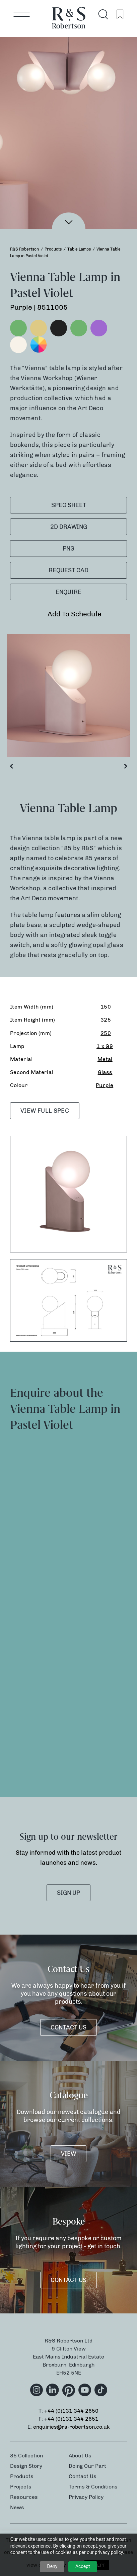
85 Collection (26, 2455)
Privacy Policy (86, 2497)
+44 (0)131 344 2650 (71, 2411)
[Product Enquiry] (68, 1602)
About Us (80, 2455)
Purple (104, 1085)
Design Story (26, 2466)
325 (105, 1020)
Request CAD (68, 570)
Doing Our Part (87, 2466)
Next (125, 768)
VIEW (68, 2153)
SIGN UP (68, 1893)
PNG (68, 548)
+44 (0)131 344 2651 (71, 2419)
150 (105, 1007)
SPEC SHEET (68, 505)
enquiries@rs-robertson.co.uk (71, 2427)
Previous (11, 768)
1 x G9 (104, 1046)
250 (105, 1033)
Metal (105, 1059)
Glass (105, 1072)
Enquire (68, 592)
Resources (24, 2497)
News (17, 2507)
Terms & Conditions (93, 2486)
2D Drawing (68, 527)
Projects (20, 2486)
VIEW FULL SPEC (44, 1110)
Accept (82, 2566)
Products (21, 2476)
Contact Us (68, 2027)
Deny (52, 2566)
